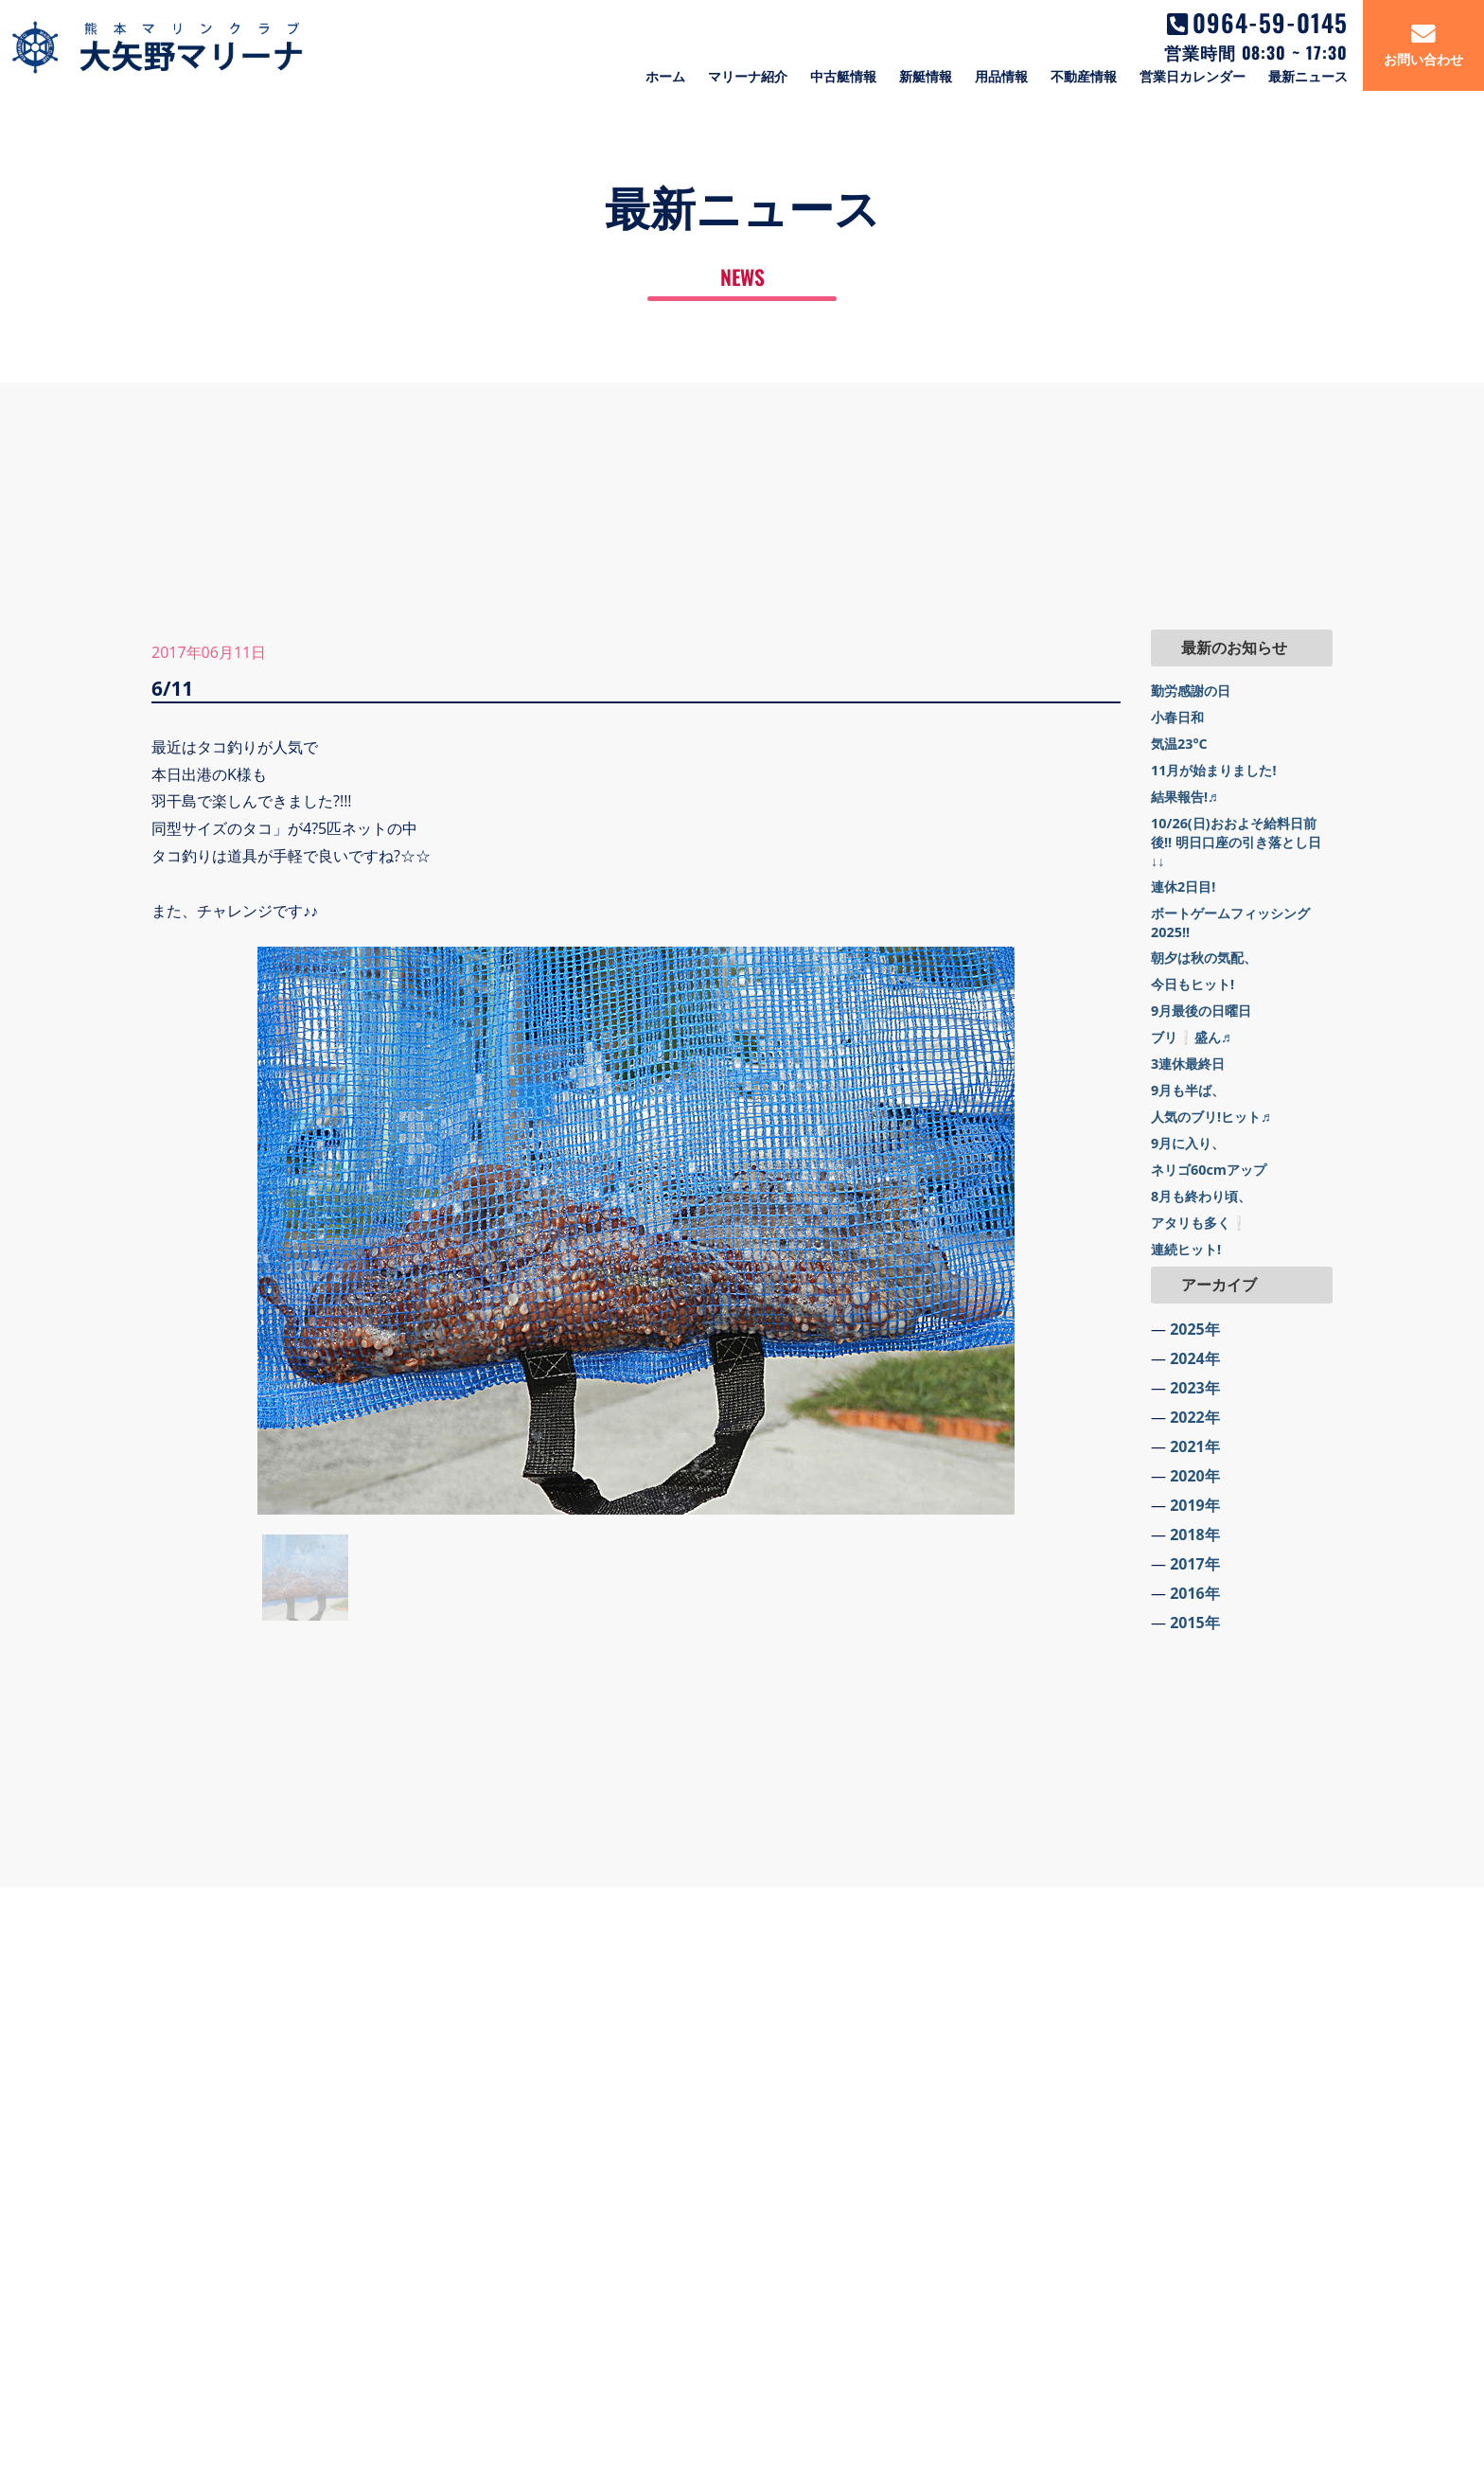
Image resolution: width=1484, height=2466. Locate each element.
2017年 (1195, 1563)
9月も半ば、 (1188, 1090)
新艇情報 (925, 76)
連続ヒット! (1186, 1249)
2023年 (1195, 1387)
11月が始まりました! (1214, 770)
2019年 (1195, 1505)
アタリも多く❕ (1199, 1223)
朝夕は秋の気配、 (1204, 958)
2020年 (1195, 1475)
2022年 (1195, 1417)
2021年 (1195, 1446)
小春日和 (1177, 717)
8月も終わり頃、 (1201, 1196)
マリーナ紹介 (747, 76)
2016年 (1195, 1593)
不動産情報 (1084, 76)
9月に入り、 (1188, 1143)
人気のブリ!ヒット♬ (1211, 1117)
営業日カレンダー (1193, 76)
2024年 (1195, 1358)
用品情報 (1001, 76)
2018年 (1195, 1534)
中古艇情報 (843, 76)
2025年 (1195, 1329)
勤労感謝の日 (1190, 691)
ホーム (665, 76)
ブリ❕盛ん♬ (1191, 1037)
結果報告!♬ (1184, 797)
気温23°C (1179, 744)
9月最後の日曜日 (1201, 1011)
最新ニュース (1308, 76)
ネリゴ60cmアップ (1208, 1170)
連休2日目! (1183, 887)
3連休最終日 (1188, 1064)
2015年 (1195, 1622)
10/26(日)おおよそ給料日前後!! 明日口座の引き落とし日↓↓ (1236, 842)
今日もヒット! (1192, 984)
